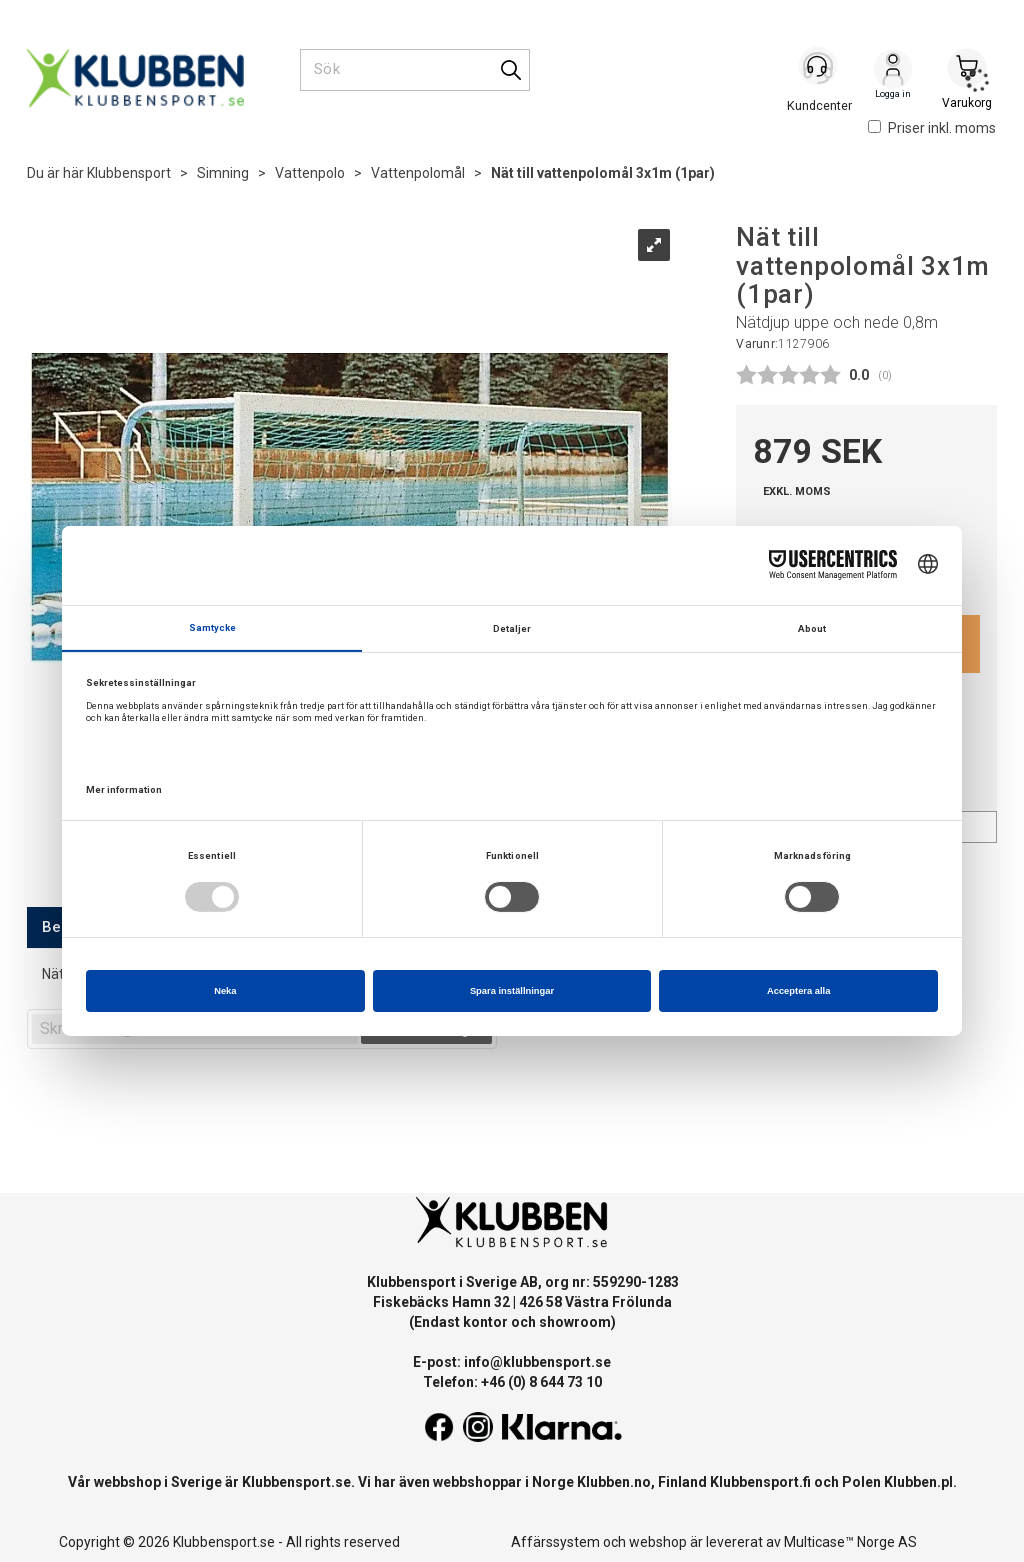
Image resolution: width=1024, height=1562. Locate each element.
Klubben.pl (918, 1482)
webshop (658, 1542)
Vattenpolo (310, 173)
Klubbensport (129, 173)
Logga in (893, 71)
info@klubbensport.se (537, 1362)
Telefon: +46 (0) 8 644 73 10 (512, 1382)
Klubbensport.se (296, 1482)
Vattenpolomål (418, 173)
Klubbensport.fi (760, 1482)
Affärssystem (555, 1542)
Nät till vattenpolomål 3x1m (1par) (603, 173)
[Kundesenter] (819, 69)
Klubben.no (614, 1482)
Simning (223, 173)
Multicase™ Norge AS (850, 1542)
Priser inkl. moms (932, 128)
